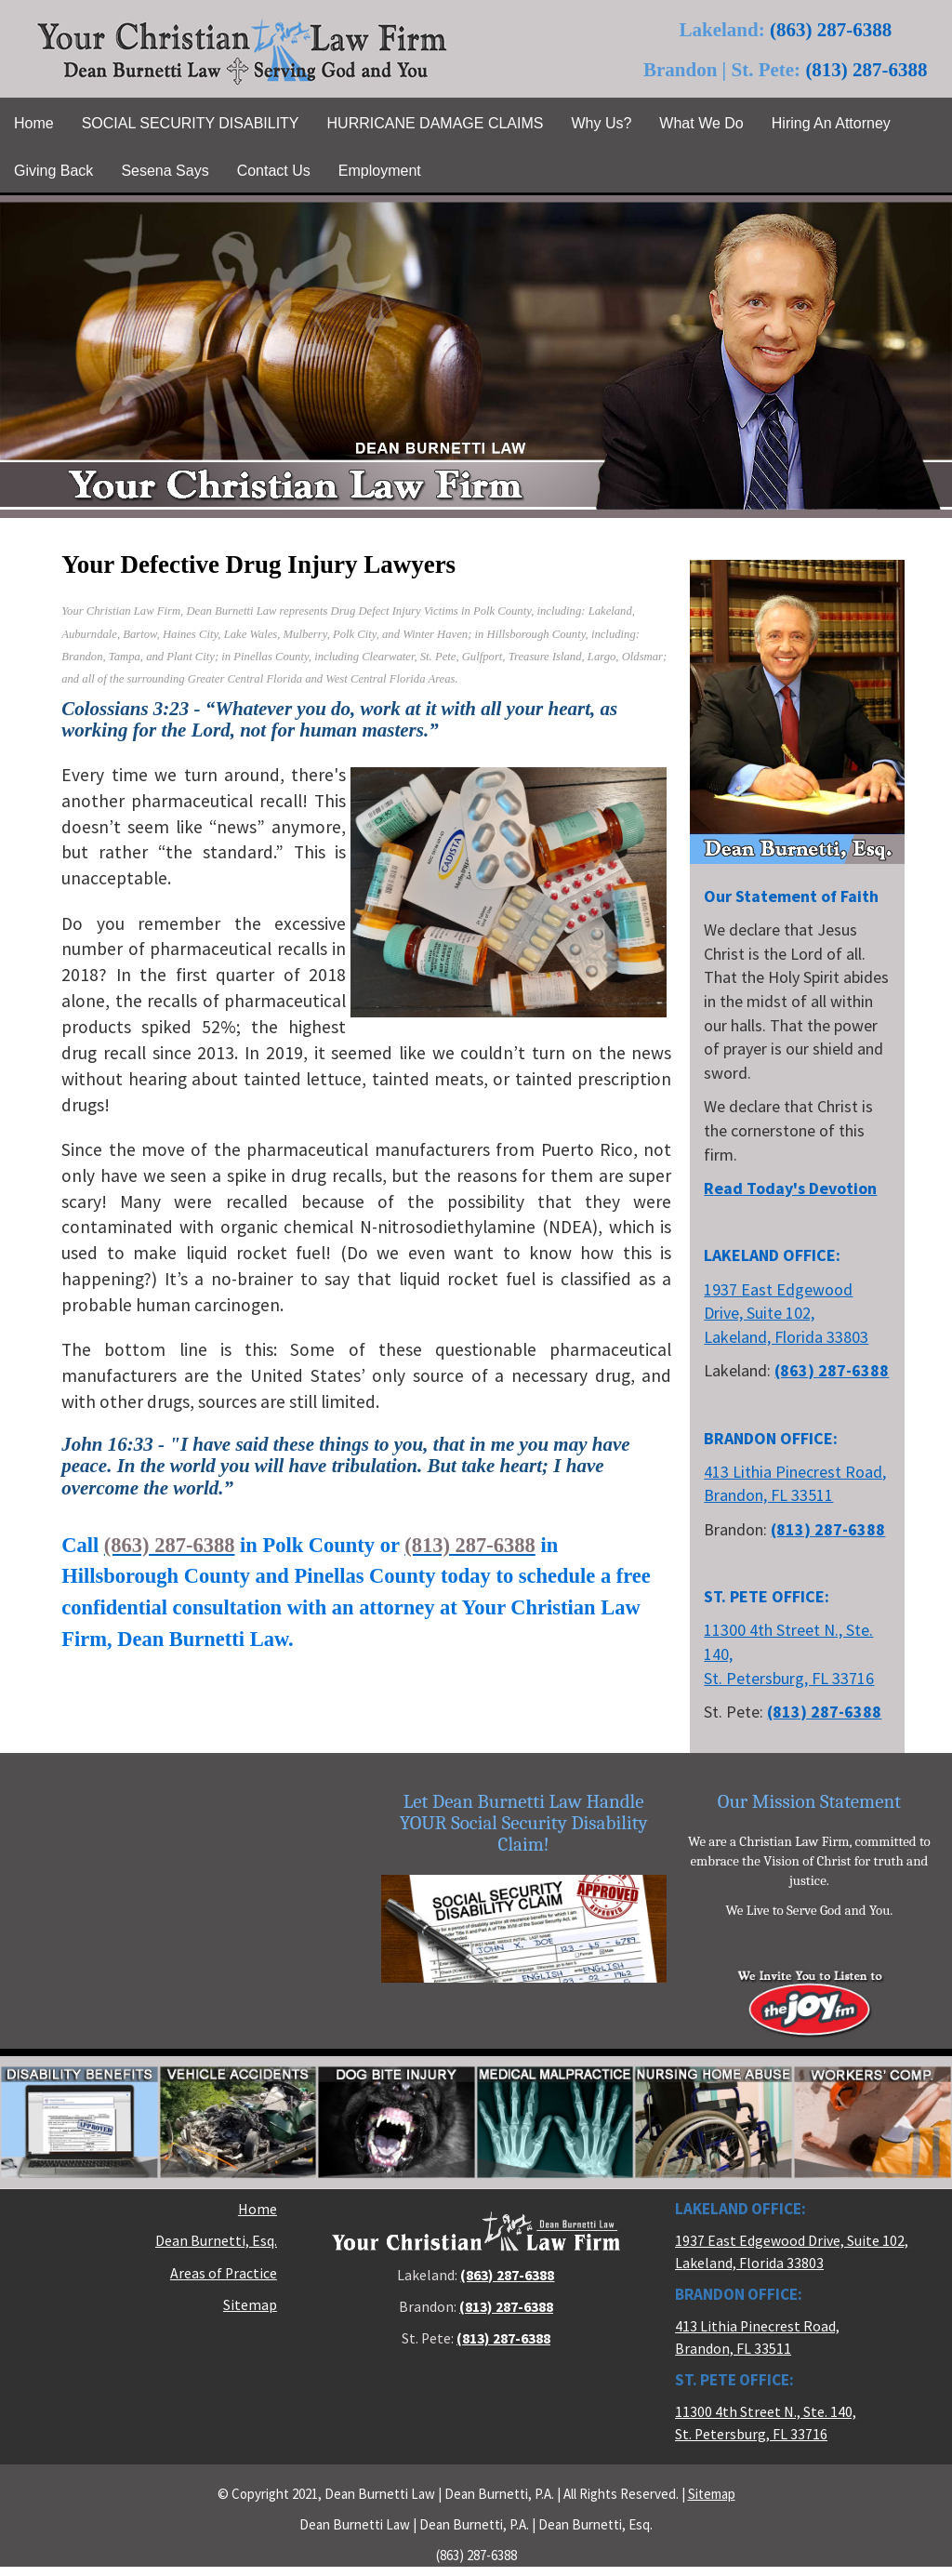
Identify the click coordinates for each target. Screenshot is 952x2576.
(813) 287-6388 (866, 70)
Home (257, 2209)
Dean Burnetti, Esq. (216, 2241)
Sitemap (250, 2305)
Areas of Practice (223, 2273)
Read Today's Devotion (790, 1188)
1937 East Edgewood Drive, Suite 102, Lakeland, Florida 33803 (786, 1313)
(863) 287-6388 (831, 30)
